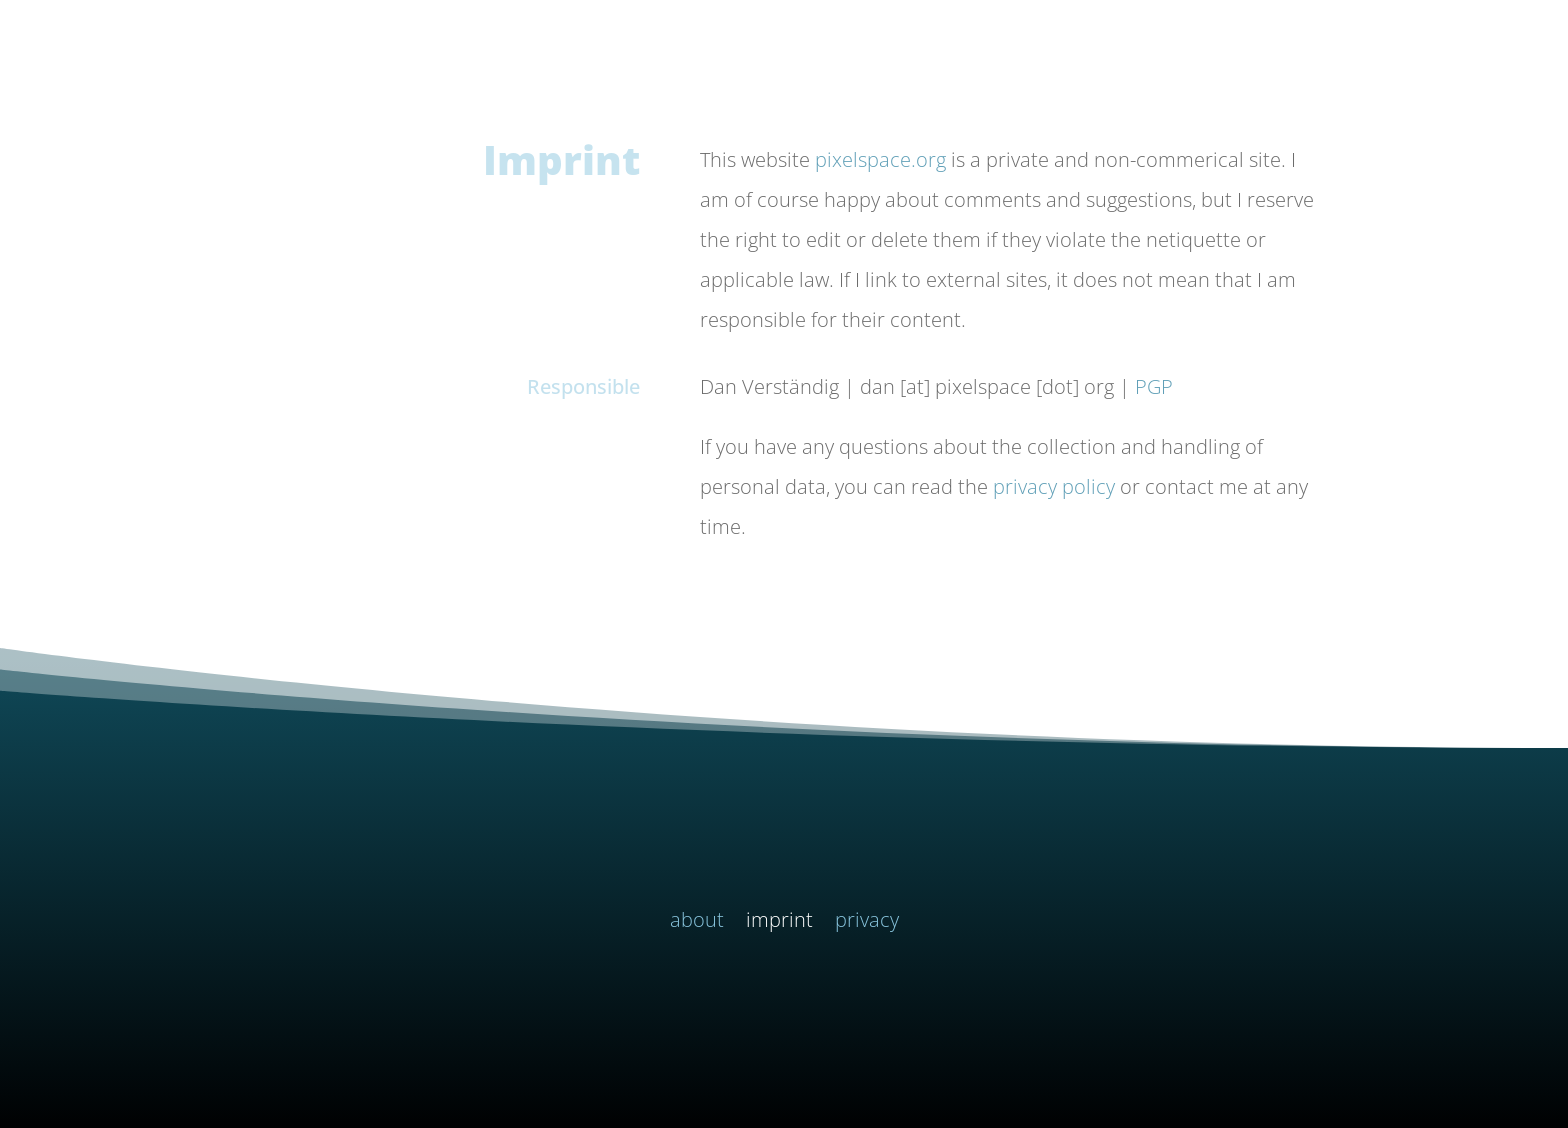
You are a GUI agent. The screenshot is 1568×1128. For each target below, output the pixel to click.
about (697, 923)
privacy (867, 923)
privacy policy (1054, 486)
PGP (1154, 386)
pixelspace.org (880, 159)
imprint (779, 923)
